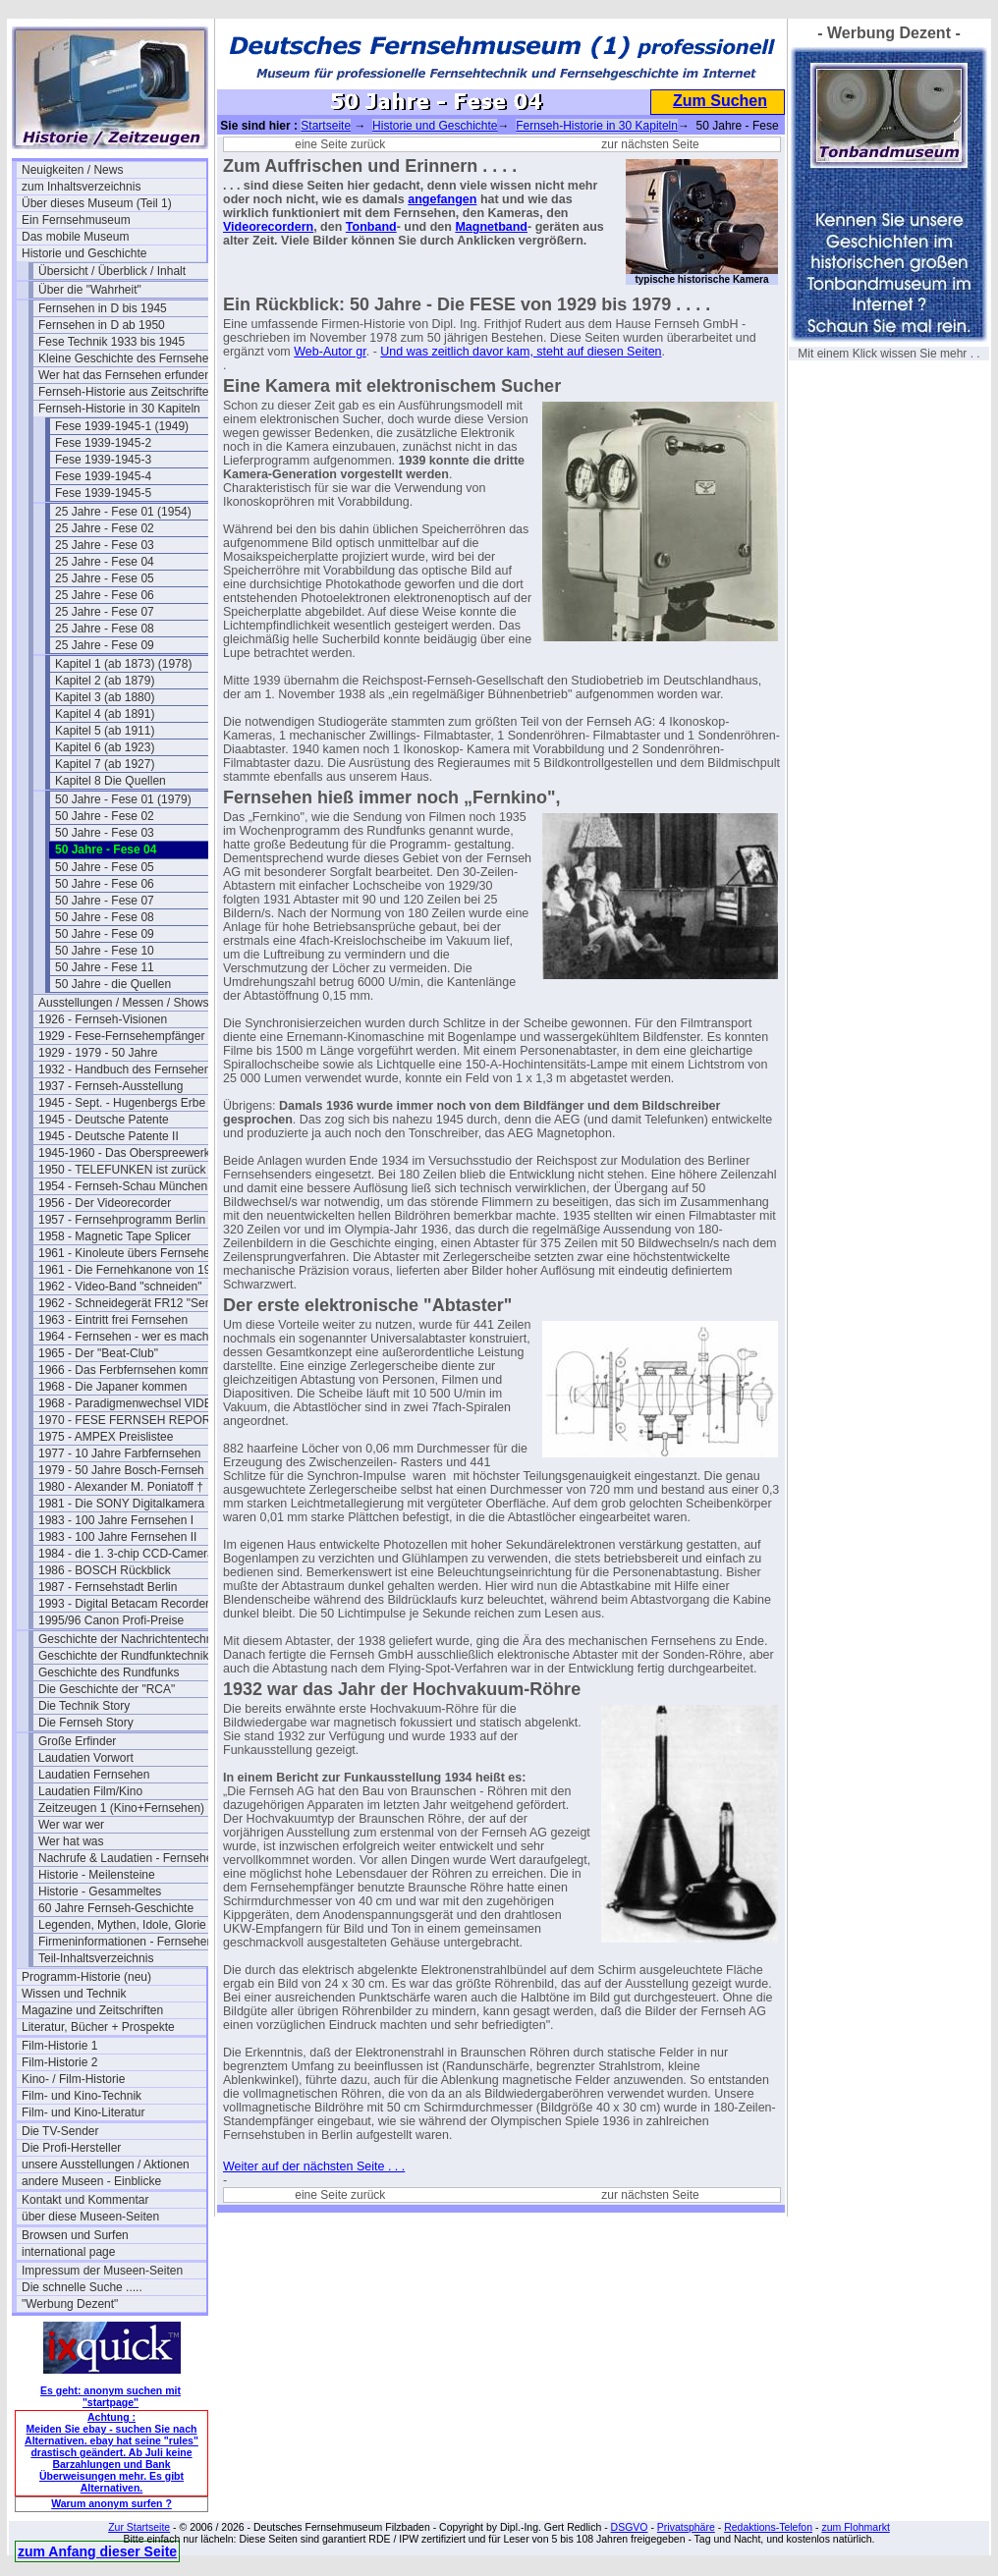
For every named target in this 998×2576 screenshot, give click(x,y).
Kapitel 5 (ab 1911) (104, 731)
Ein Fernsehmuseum (76, 220)
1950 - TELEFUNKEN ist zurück (122, 1170)
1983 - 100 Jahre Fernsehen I (116, 1520)
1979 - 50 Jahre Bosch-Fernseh (121, 1470)
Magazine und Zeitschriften (92, 2010)
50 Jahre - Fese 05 (104, 867)
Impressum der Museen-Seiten (102, 2270)
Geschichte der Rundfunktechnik (123, 1656)
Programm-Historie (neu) (86, 1977)
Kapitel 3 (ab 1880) (104, 697)
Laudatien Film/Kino (90, 1791)
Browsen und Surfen (75, 2235)
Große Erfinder (77, 1741)
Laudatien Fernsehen (93, 1774)
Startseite (326, 126)
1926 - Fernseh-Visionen (102, 1019)
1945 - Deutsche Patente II (108, 1136)
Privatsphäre (686, 2527)
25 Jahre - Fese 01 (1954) (123, 512)
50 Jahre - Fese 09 (104, 934)
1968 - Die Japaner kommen (112, 1387)
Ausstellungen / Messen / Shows (123, 1003)
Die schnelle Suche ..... (82, 2287)
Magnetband (491, 227)
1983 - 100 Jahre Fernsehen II (117, 1537)
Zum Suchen (720, 100)
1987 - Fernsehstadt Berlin (107, 1587)
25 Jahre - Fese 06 (104, 595)
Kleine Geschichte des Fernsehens (129, 358)
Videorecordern (268, 227)
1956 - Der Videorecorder (104, 1203)
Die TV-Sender (60, 2131)
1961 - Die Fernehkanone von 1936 (130, 1270)
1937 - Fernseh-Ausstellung (110, 1086)
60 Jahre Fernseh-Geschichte (116, 1908)
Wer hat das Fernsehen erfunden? (128, 375)
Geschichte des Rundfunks (108, 1672)
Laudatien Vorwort (86, 1758)
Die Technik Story (84, 1706)
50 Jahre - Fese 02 (104, 816)
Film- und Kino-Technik (81, 2096)
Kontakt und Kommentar (85, 2200)
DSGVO (629, 2527)
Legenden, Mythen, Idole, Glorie (122, 1925)
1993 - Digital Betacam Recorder (123, 1604)
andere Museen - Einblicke (91, 2181)
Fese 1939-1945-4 (103, 476)
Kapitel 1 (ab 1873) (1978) (123, 664)
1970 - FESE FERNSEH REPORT (128, 1420)
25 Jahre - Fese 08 (104, 628)
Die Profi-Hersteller (71, 2148)
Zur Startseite (139, 2527)
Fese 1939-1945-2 (103, 443)
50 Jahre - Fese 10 (104, 951)
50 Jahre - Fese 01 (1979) (123, 799)
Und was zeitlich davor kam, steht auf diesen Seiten (520, 351)
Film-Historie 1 (59, 2046)
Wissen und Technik (74, 1994)
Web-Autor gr (329, 351)
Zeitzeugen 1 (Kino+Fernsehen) (121, 1808)
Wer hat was (70, 1841)
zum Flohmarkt (855, 2527)
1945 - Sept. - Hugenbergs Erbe (121, 1103)
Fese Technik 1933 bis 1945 (111, 342)
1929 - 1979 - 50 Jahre (97, 1053)
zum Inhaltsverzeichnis (81, 186)
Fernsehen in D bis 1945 (102, 308)
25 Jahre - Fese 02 (104, 528)
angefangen (442, 199)
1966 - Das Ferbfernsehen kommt (126, 1370)
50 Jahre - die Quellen (113, 984)
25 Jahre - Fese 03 (104, 545)
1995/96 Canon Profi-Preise (111, 1620)
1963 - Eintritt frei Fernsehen (113, 1320)
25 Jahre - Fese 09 (104, 645)
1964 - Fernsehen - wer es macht (125, 1336)
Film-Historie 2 (59, 2062)
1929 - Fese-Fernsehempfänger (121, 1036)
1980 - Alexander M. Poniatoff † (120, 1487)
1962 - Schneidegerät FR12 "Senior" (130, 1303)
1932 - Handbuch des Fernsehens (127, 1069)
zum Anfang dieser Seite (97, 2551)
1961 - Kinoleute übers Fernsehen (127, 1253)
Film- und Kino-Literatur (83, 2112)
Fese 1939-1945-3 (103, 459)
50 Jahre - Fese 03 (104, 833)
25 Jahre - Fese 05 (104, 578)
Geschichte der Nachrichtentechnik (129, 1639)
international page (68, 2252)
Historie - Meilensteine (96, 1875)
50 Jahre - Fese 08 (104, 917)
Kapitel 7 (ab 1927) (104, 764)
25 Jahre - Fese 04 (104, 562)
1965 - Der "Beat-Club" (98, 1353)
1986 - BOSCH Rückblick (104, 1570)
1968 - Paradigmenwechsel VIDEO (129, 1403)
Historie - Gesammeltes (99, 1891)
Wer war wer (71, 1825)
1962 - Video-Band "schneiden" (119, 1286)
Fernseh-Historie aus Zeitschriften (126, 392)
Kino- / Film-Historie (73, 2079)
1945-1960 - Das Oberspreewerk (124, 1153)
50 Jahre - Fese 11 (104, 967)
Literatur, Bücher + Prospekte (98, 2027)
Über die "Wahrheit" (89, 290)
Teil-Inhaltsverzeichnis (95, 1958)
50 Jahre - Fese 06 (104, 884)
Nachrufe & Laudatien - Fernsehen (128, 1858)
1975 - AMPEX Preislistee (105, 1437)
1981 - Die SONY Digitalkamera (121, 1503)
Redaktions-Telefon (768, 2527)
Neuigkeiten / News (72, 170)
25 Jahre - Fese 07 (104, 612)
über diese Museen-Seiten (90, 2216)
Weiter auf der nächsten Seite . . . (314, 2166)
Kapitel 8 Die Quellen (110, 781)
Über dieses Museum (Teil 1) (97, 203)
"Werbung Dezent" (70, 2304)
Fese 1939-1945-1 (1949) (122, 426)
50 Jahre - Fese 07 (104, 900)
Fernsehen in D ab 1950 (101, 325)
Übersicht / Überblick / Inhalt (112, 271)
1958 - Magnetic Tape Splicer (114, 1236)
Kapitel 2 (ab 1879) (104, 680)
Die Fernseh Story (86, 1722)
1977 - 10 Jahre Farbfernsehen (119, 1453)
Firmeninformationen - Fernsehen (125, 1941)
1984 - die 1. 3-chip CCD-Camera (126, 1554)
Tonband (371, 227)
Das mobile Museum (75, 237)
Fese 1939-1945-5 (103, 493)
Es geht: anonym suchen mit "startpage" (110, 2396)
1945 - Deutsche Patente (103, 1119)
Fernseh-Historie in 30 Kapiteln (119, 408)
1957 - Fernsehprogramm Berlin (121, 1220)
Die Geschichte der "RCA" (106, 1689)
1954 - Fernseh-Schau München (122, 1186)
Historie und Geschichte (84, 253)
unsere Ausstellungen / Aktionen (106, 2164)
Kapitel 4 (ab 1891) (104, 714)
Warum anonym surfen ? (111, 2503)
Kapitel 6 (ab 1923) (104, 747)
